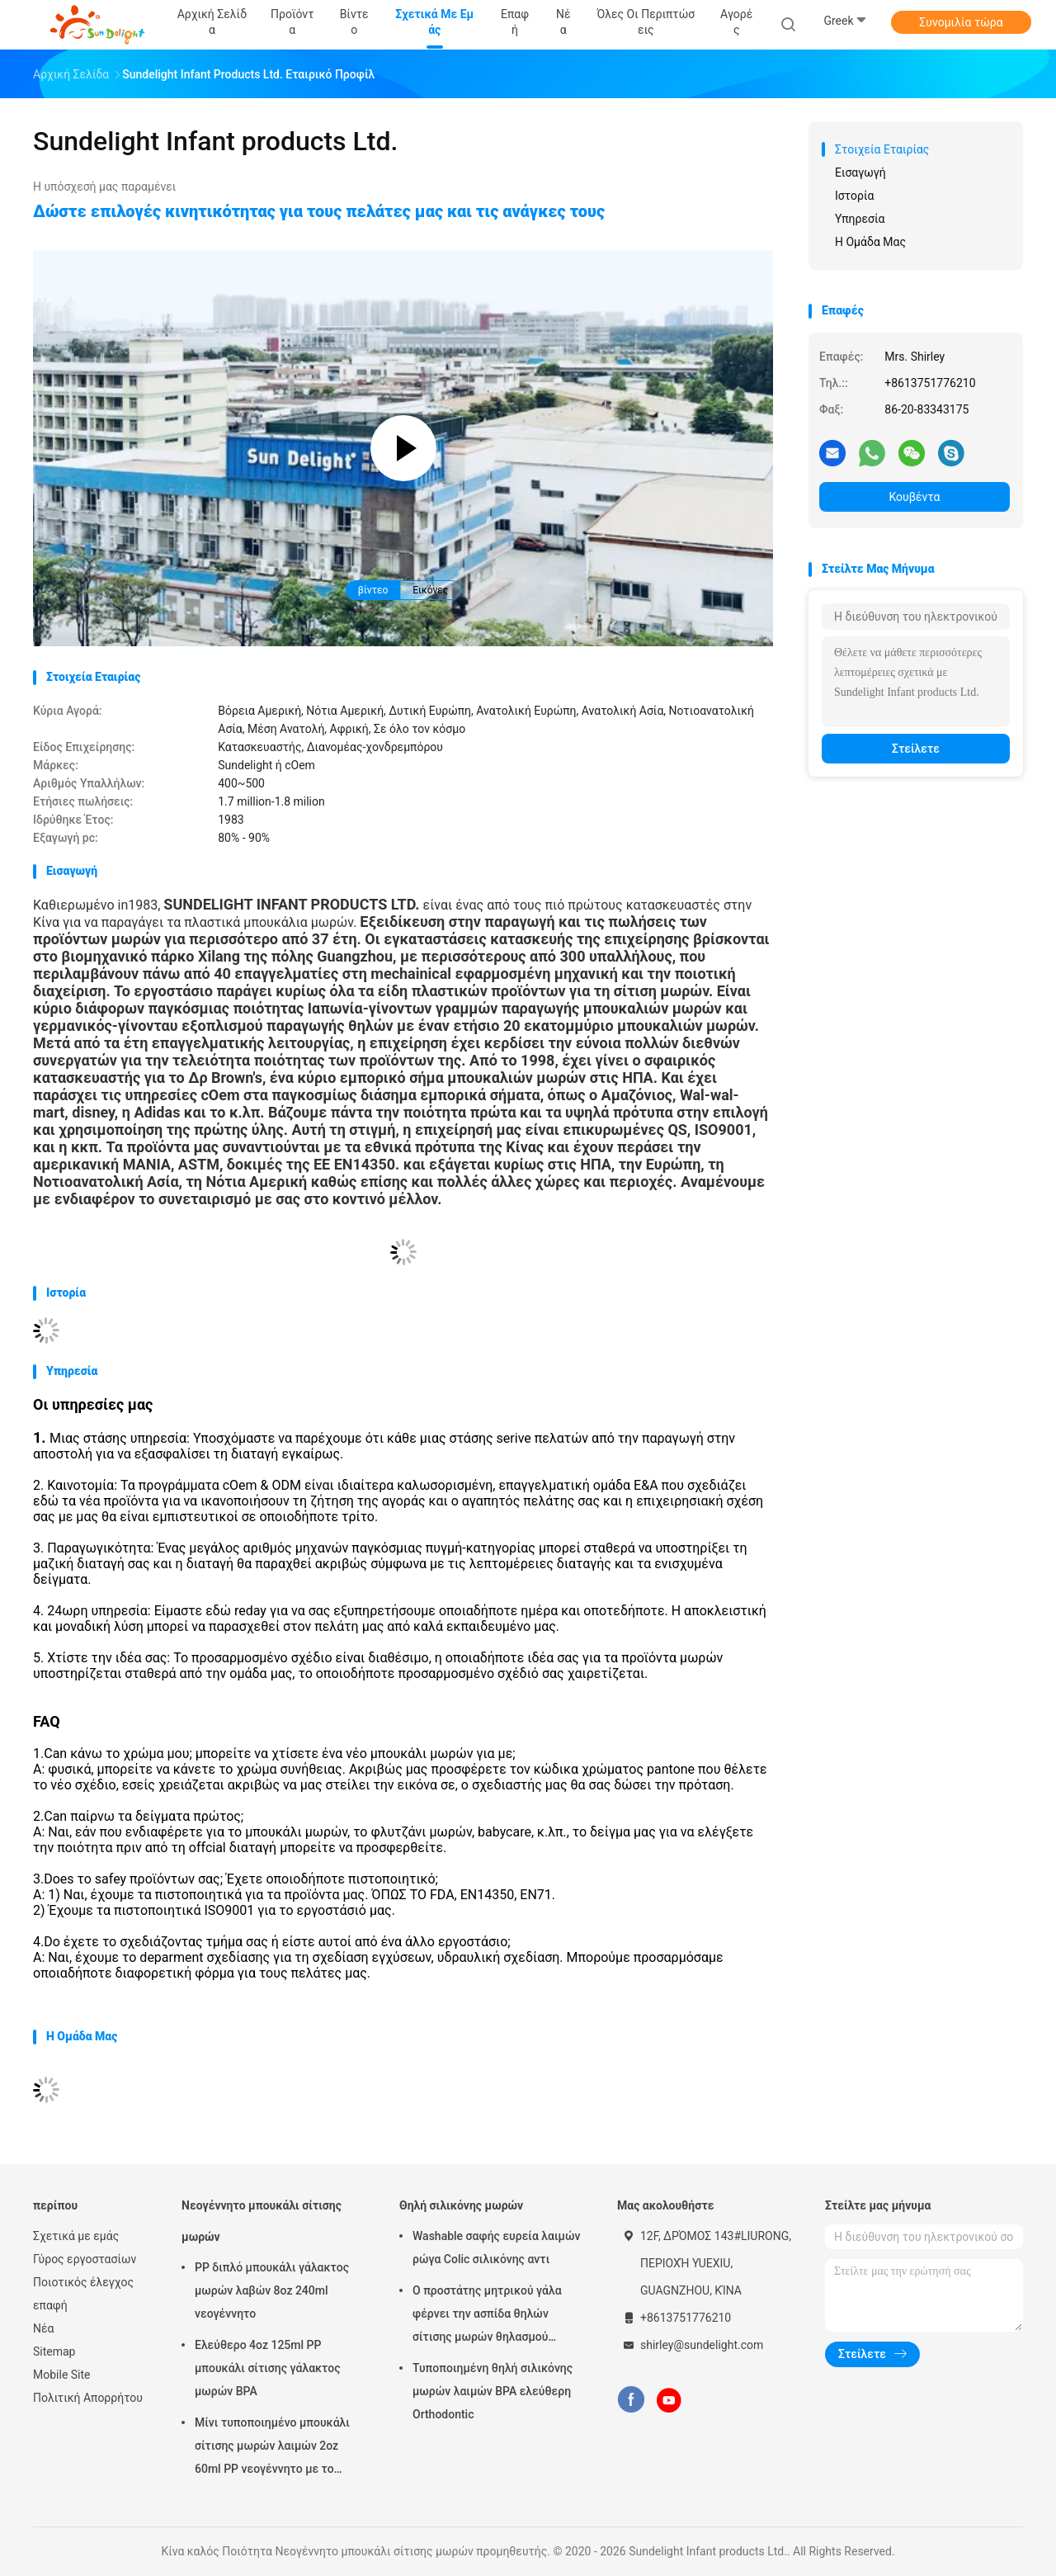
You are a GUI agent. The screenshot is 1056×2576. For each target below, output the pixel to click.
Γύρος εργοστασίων (84, 2259)
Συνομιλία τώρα (960, 22)
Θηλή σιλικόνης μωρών (461, 2205)
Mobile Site (62, 2374)
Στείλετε (916, 748)
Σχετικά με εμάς (76, 2236)
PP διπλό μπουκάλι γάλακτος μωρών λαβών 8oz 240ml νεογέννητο (272, 2290)
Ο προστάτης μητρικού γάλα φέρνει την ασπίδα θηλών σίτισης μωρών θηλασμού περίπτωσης (487, 2316)
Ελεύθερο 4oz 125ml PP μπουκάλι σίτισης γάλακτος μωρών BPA (268, 2368)
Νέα (43, 2328)
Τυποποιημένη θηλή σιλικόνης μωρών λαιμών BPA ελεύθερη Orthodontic (492, 2391)
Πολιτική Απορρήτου (88, 2397)
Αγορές (736, 21)
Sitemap (54, 2351)
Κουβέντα (914, 496)
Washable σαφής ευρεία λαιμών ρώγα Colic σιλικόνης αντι (496, 2247)
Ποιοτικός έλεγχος (83, 2282)
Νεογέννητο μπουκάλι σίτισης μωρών (262, 2221)
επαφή (50, 2305)
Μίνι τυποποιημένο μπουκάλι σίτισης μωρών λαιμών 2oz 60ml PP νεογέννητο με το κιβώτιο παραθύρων (272, 2448)
